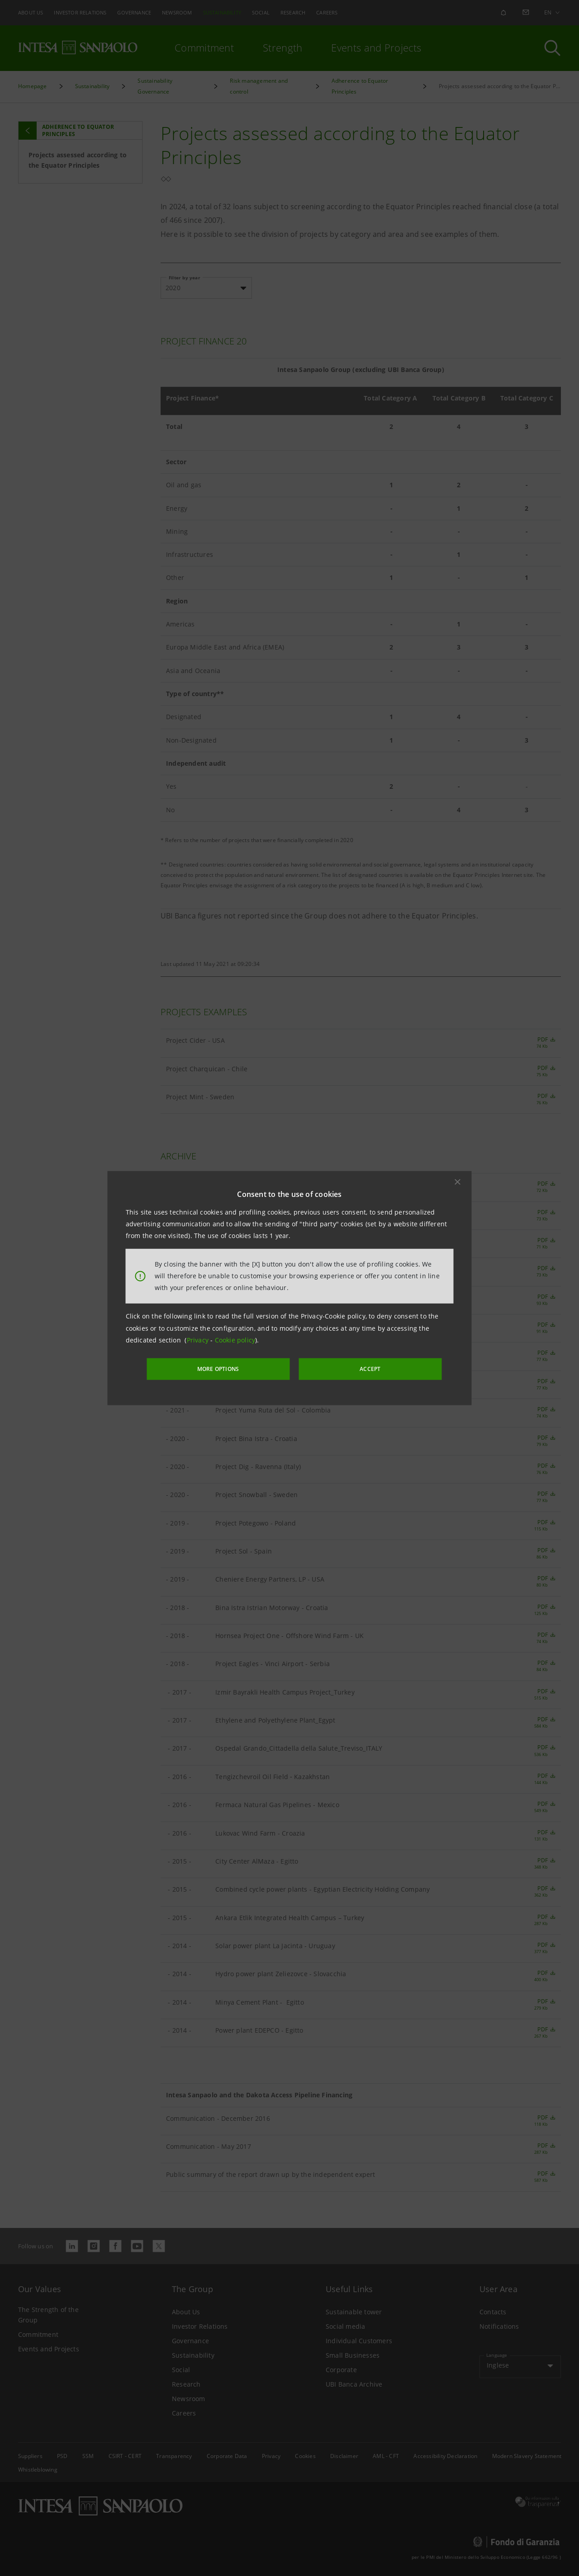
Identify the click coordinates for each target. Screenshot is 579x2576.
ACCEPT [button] (354, 1368)
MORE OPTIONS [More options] (235, 1368)
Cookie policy (235, 1341)
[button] (457, 1182)
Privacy (199, 1341)
